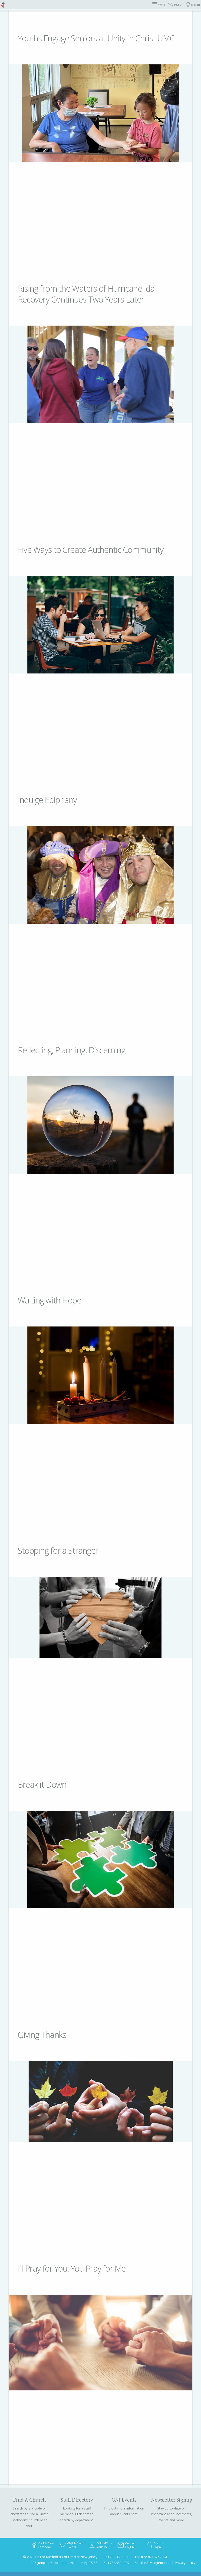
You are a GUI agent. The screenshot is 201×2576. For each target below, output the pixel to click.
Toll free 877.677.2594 (151, 2557)
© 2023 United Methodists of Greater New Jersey (60, 2557)
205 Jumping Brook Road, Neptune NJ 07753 (64, 2562)
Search (175, 4)
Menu (158, 4)
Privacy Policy (185, 2562)
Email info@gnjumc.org (152, 2562)
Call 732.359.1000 (116, 2557)
